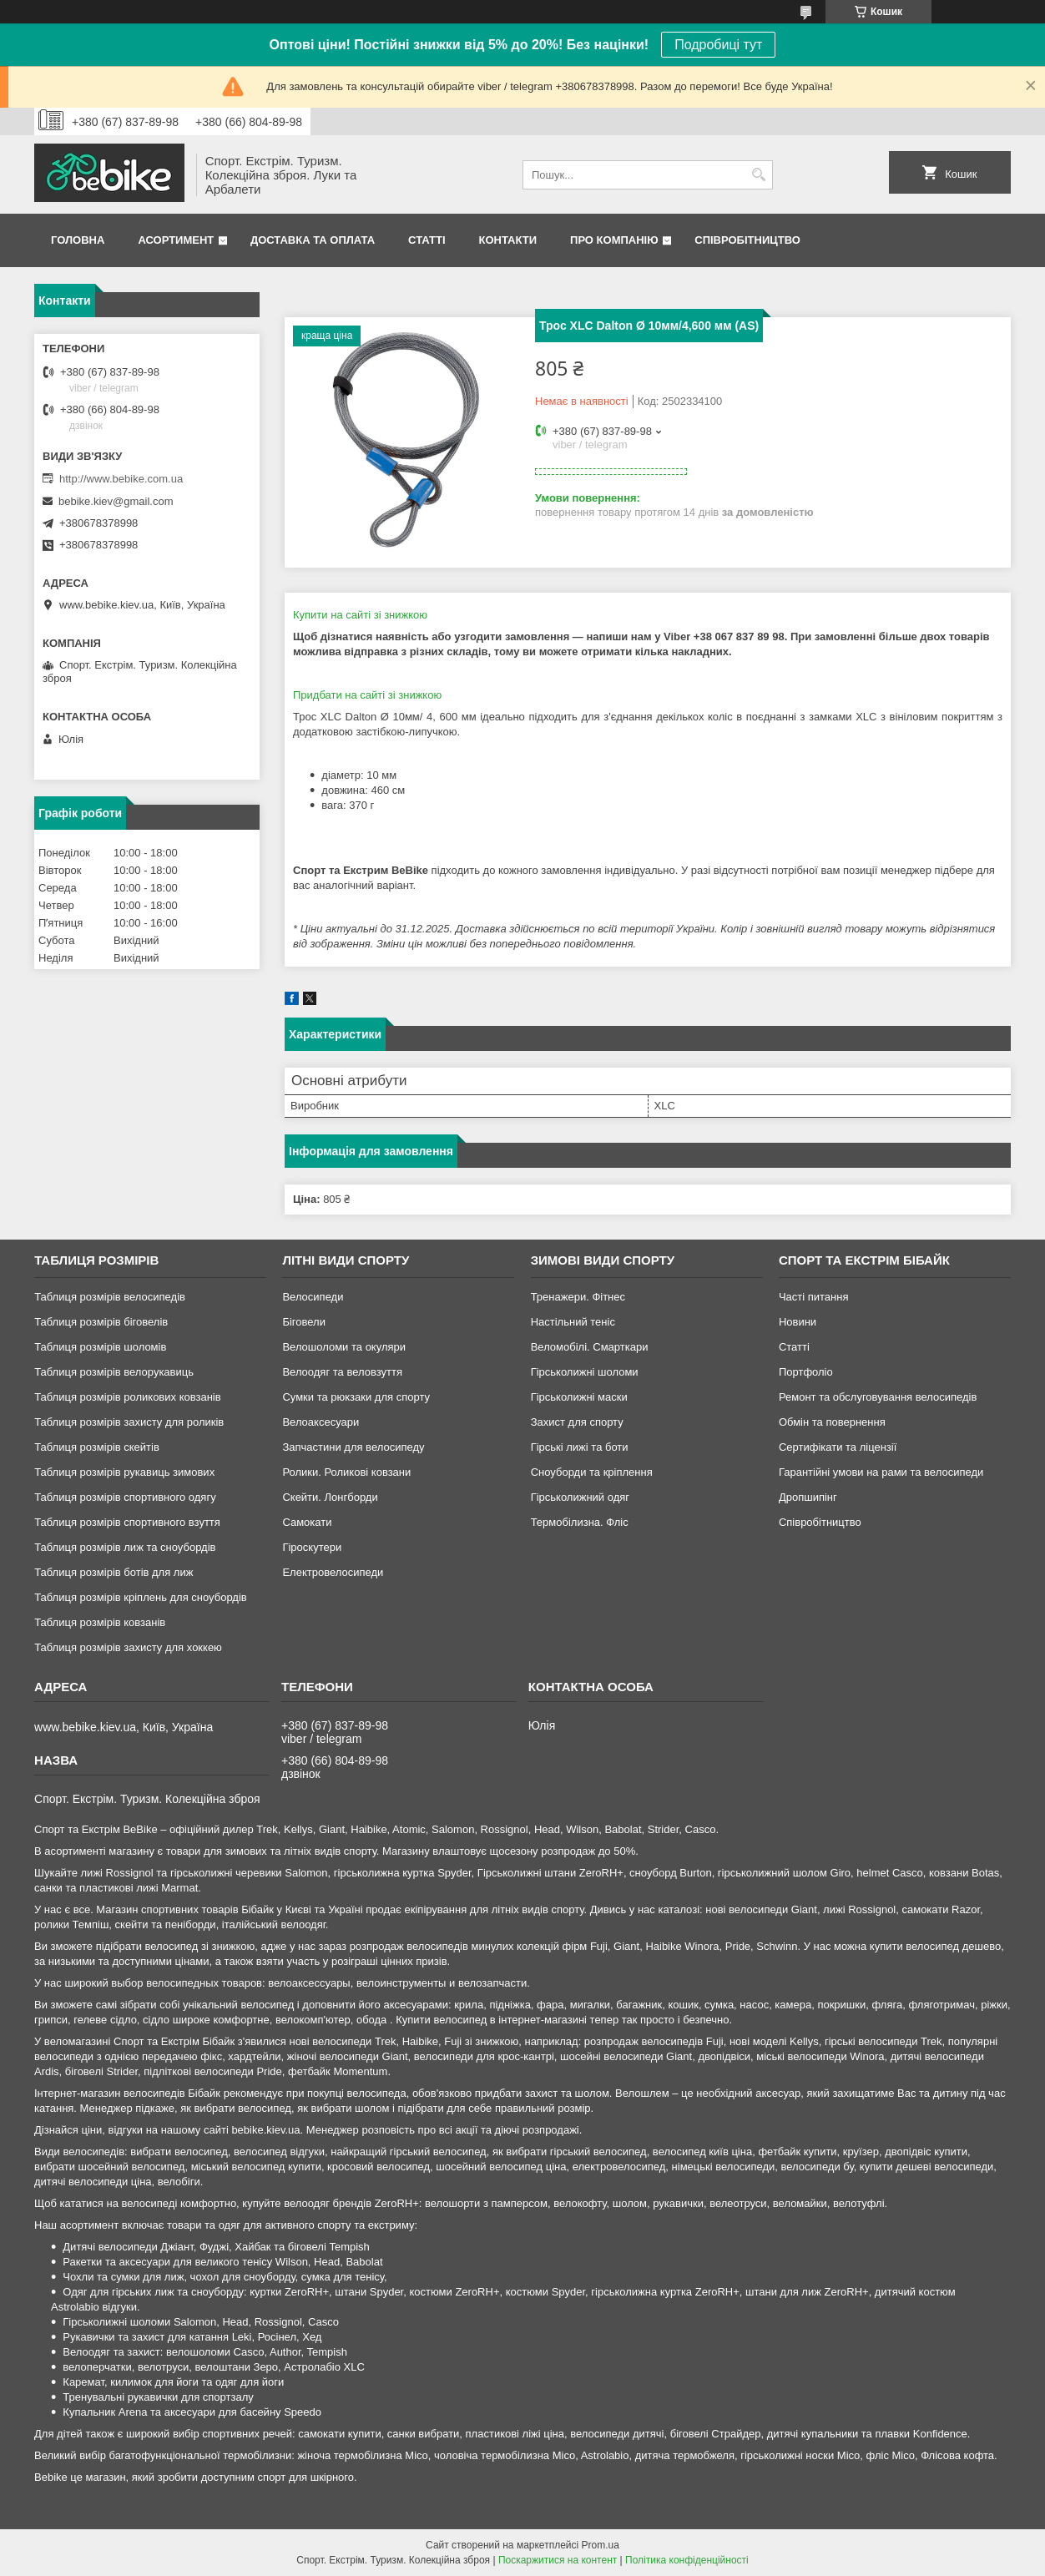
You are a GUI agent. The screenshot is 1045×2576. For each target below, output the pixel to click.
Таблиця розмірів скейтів (96, 1447)
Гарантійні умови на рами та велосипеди (881, 1472)
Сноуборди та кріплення (592, 1472)
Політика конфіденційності (687, 2560)
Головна (77, 240)
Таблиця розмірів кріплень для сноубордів (140, 1597)
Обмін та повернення (832, 1422)
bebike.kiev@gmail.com (115, 501)
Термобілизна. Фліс (580, 1522)
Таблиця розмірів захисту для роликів (129, 1422)
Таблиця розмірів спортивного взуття (127, 1522)
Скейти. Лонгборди (329, 1497)
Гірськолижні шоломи (585, 1372)
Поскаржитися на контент (557, 2560)
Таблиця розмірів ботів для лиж (113, 1572)
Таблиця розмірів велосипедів (109, 1297)
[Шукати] (758, 174)
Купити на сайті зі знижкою (360, 615)
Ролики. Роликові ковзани (346, 1472)
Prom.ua (600, 2545)
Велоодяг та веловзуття (342, 1372)
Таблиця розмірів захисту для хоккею (128, 1647)
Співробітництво (747, 240)
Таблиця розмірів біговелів (101, 1322)
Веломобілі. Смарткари (590, 1347)
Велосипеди (312, 1297)
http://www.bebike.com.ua (121, 478)
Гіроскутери (311, 1547)
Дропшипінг (808, 1497)
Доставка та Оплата (312, 240)
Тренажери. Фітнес (578, 1297)
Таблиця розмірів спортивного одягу (124, 1497)
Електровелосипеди (332, 1572)
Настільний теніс (573, 1322)
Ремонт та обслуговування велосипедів (878, 1397)
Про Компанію (614, 240)
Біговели (304, 1322)
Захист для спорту (577, 1422)
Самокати (306, 1522)
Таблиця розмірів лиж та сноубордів (124, 1547)
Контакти (508, 240)
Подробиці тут (718, 45)
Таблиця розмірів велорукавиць (114, 1372)
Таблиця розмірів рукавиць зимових (124, 1472)
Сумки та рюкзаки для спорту (356, 1397)
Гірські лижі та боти (580, 1447)
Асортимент (176, 240)
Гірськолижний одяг (580, 1497)
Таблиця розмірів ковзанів (99, 1622)
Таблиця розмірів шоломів (100, 1347)
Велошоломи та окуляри (344, 1347)
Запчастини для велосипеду (353, 1447)
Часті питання (814, 1297)
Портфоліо (806, 1372)
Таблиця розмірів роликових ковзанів (127, 1397)
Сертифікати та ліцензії (837, 1447)
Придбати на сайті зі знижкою (367, 695)
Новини (797, 1322)
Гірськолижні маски (579, 1397)
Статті (426, 240)
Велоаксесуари (320, 1422)
